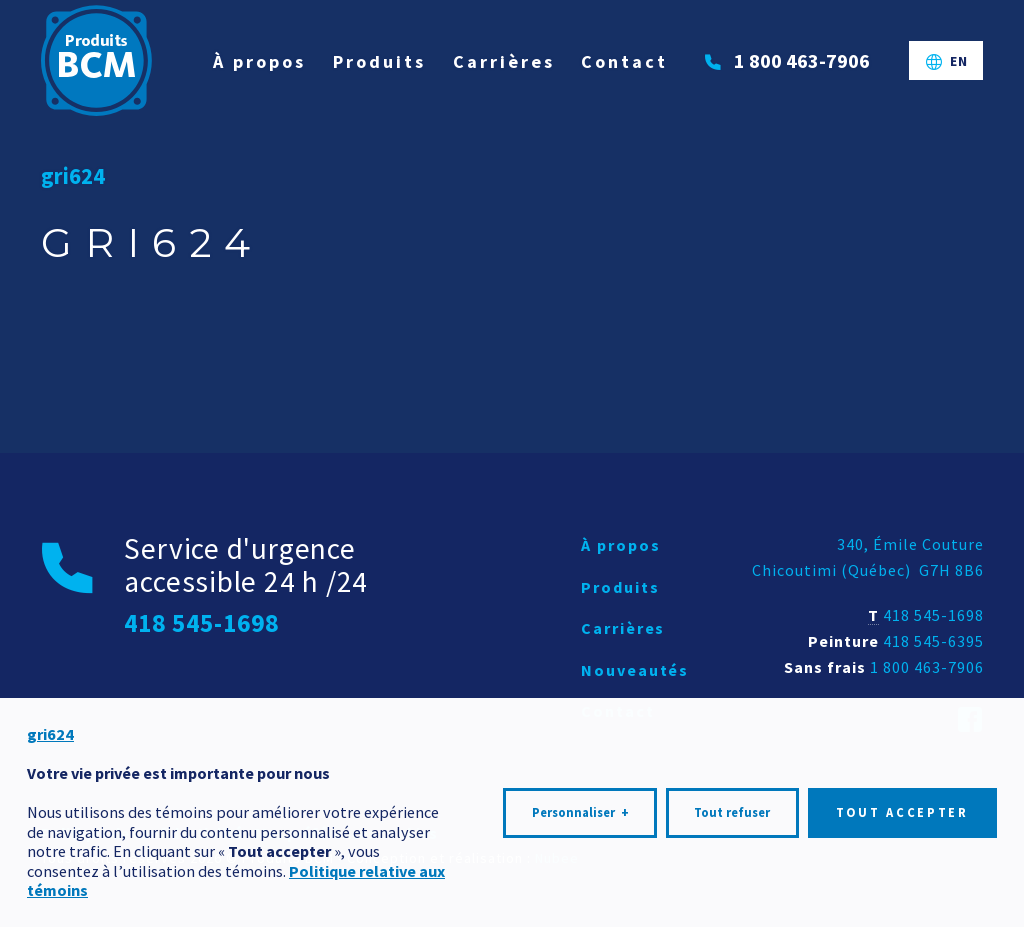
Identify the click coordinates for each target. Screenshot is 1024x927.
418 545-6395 (933, 641)
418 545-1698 (933, 615)
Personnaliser (580, 807)
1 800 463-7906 (927, 667)
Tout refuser (732, 806)
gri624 (73, 176)
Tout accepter (902, 806)
